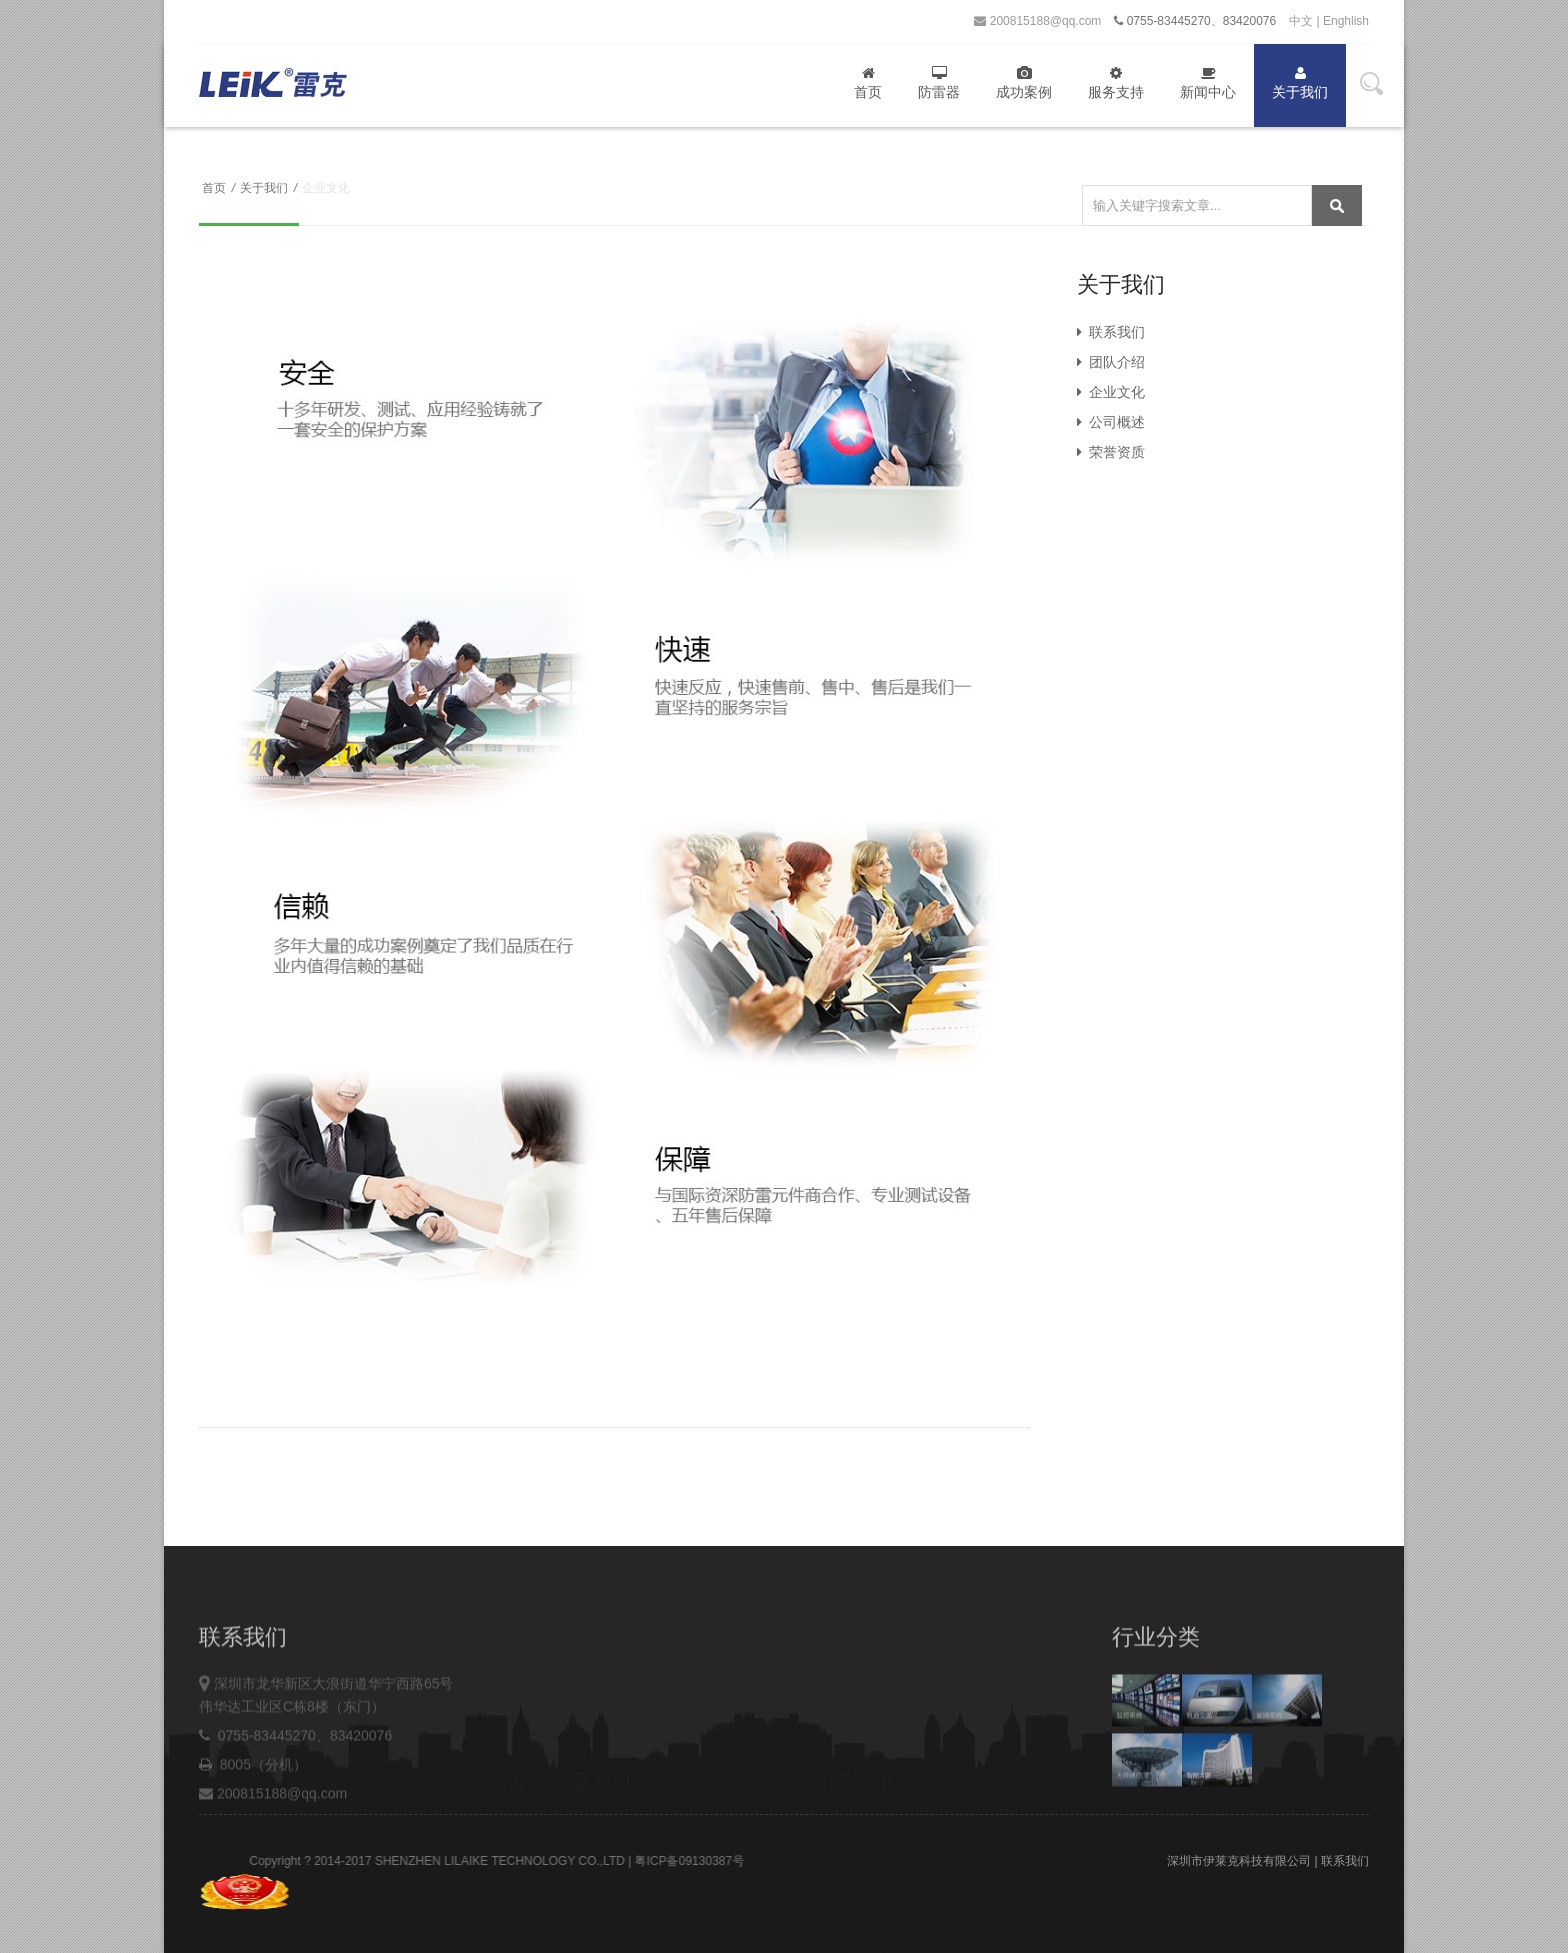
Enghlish (1346, 21)
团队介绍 (1111, 362)
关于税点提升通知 (869, 1876)
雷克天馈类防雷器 (565, 1876)
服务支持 (1116, 83)
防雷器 (939, 83)
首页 (868, 83)
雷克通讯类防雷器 (565, 1814)
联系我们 (1111, 332)
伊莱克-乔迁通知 (864, 1752)
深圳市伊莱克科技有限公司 (1239, 1861)
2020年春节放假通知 (877, 1783)
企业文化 (1111, 392)
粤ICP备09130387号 (757, 1861)
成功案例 (1024, 83)
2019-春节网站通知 (873, 1814)
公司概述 (1111, 422)
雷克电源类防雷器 (565, 1845)
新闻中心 (1208, 83)
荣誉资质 (1111, 452)
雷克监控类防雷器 (565, 1752)
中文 (1301, 21)
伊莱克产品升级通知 (876, 1845)
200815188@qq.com (1037, 21)
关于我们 (1300, 83)
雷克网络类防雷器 (565, 1783)
